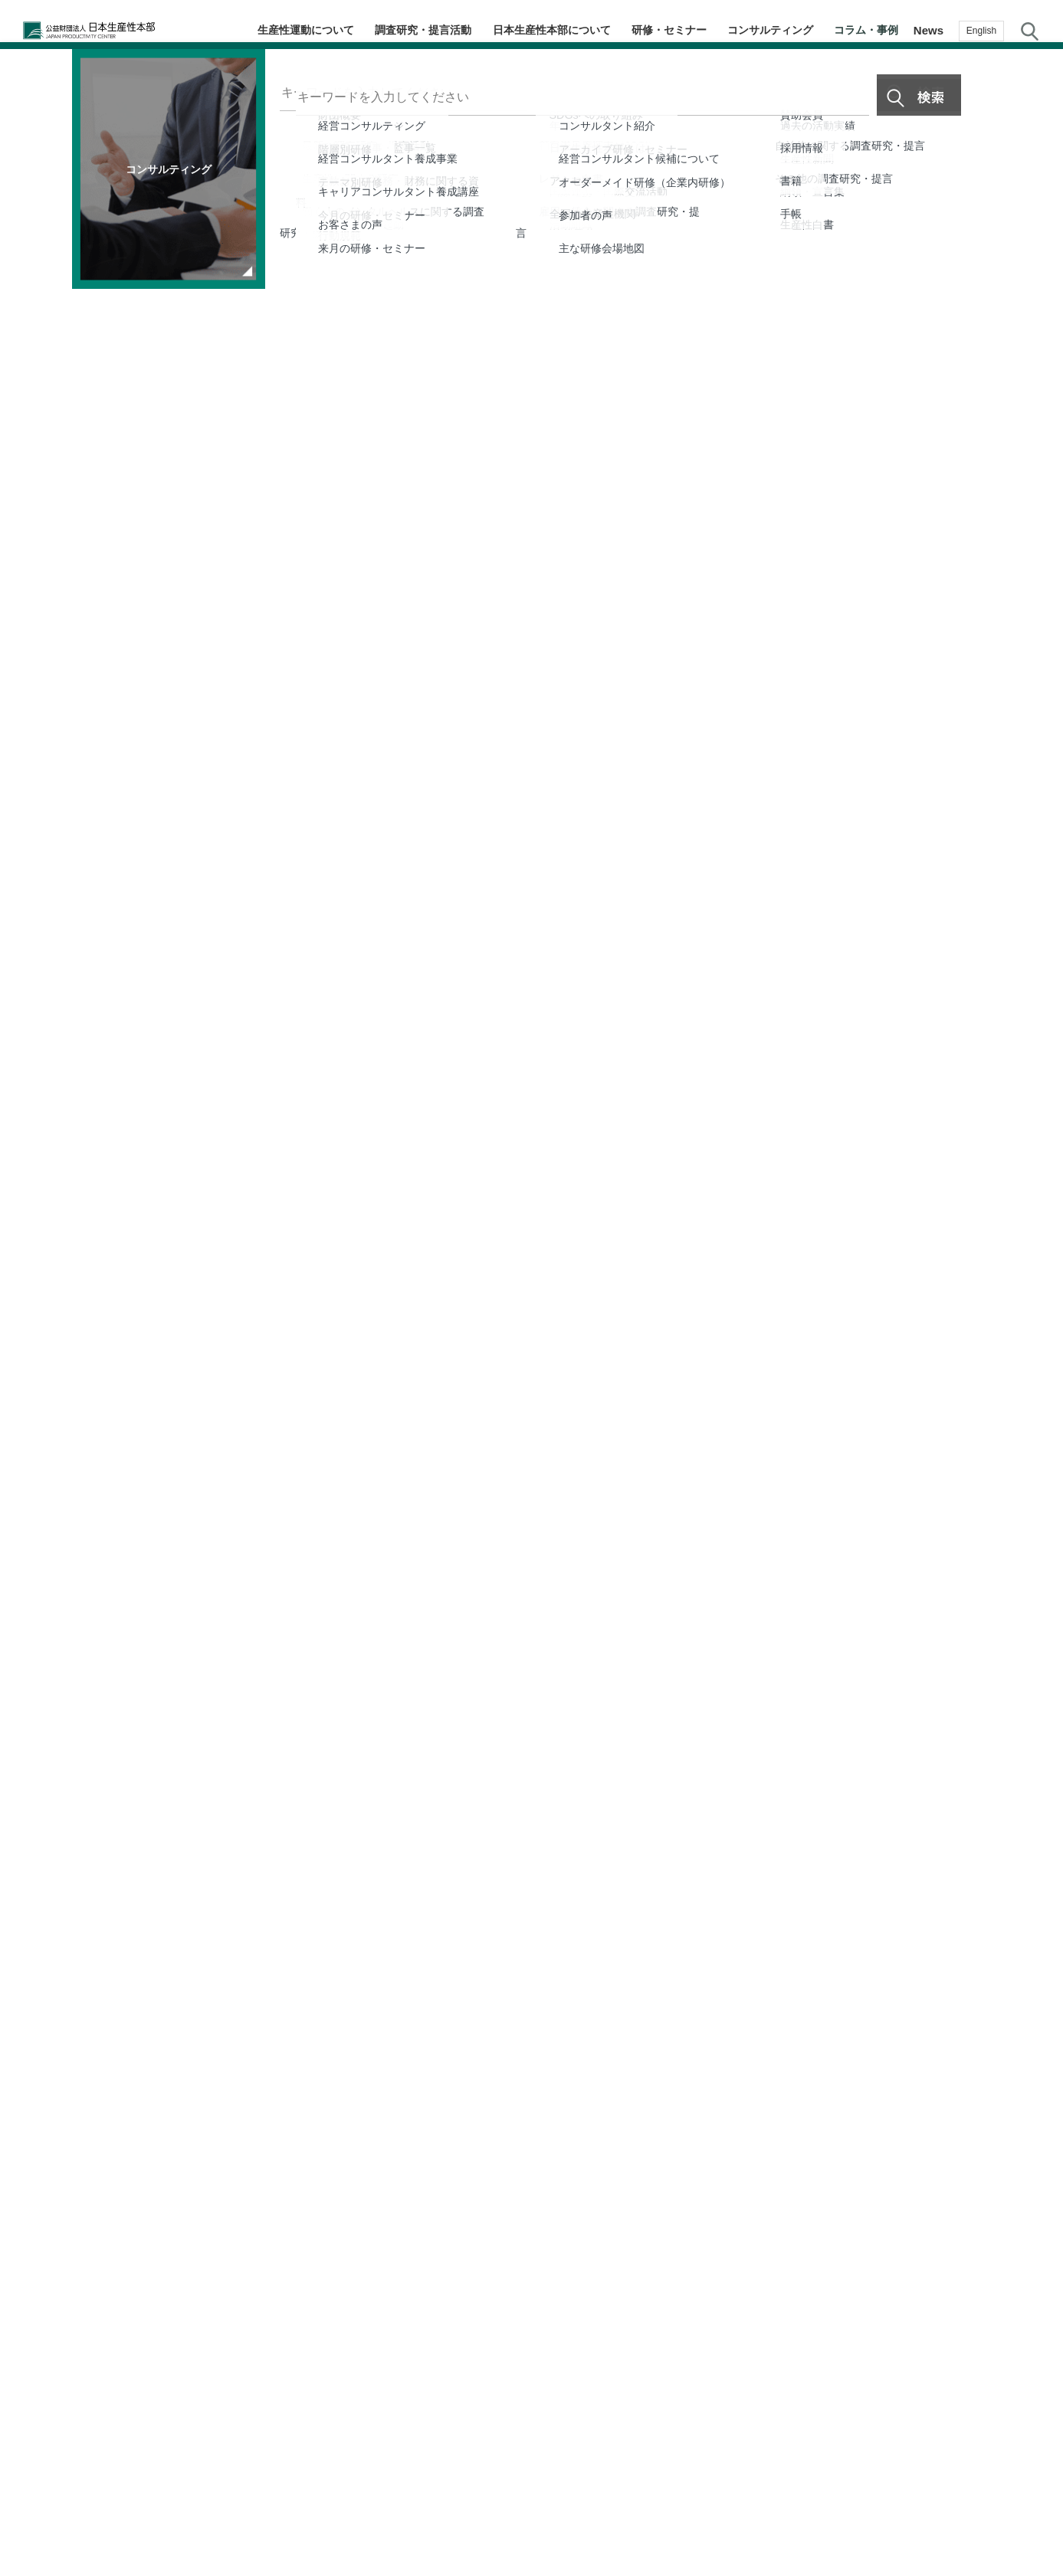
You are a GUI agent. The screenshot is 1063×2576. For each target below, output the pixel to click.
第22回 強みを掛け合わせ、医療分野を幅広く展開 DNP (258, 2164)
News (928, 30)
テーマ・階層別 (1032, 1177)
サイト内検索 (1029, 30)
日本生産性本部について (572, 30)
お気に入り (1033, 1362)
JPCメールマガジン (434, 2513)
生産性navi (1032, 1238)
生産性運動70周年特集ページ (150, 1697)
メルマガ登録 (1032, 1299)
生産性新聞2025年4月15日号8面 (203, 1665)
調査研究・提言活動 (448, 30)
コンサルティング (780, 30)
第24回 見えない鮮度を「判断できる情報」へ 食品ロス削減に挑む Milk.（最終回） (279, 2108)
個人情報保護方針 (547, 2513)
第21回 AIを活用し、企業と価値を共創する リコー (693, 2164)
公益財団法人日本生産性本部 (101, 30)
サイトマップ (644, 2513)
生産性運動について (335, 30)
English (981, 30)
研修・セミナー (685, 30)
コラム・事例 (869, 30)
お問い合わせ (1032, 1420)
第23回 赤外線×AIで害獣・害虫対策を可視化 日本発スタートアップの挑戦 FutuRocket (727, 2108)
